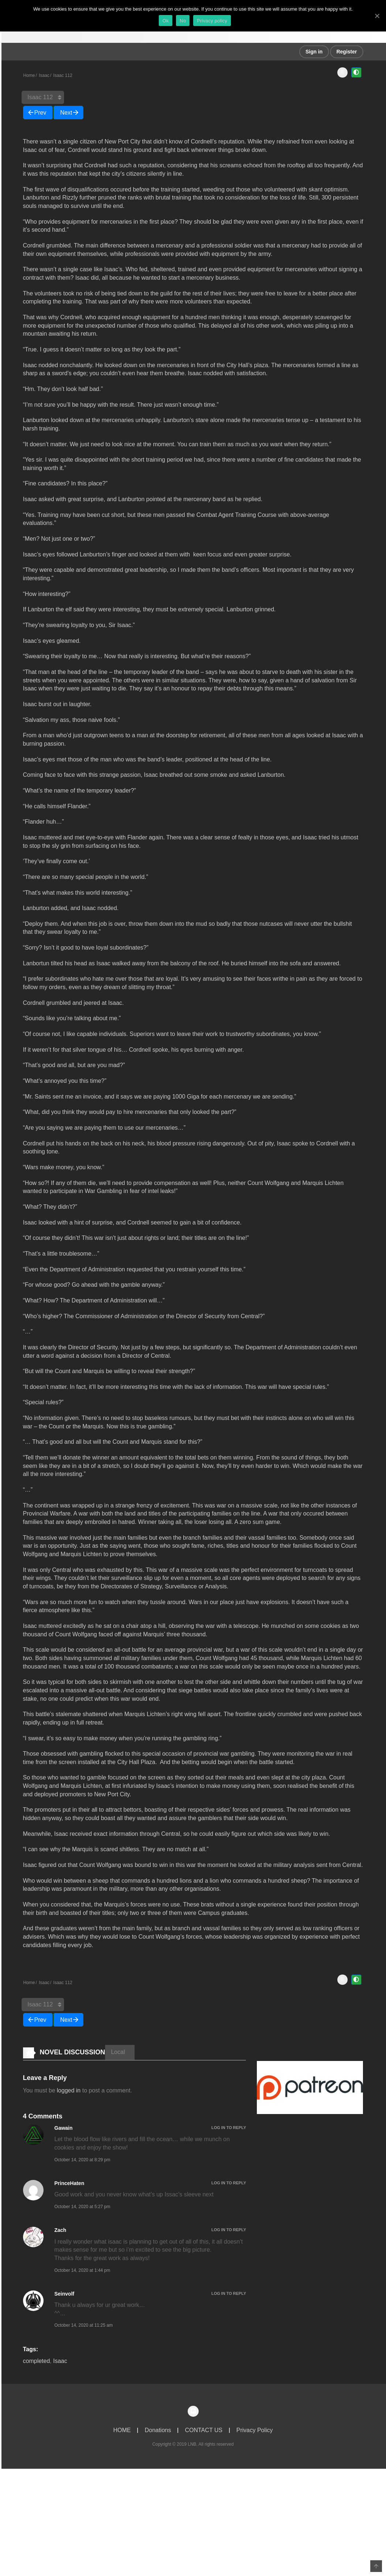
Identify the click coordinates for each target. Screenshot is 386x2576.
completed (36, 2367)
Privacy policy (212, 20)
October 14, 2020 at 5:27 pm (82, 2213)
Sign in (314, 52)
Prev (40, 114)
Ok (165, 20)
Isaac (44, 75)
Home (29, 75)
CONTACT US (203, 2437)
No (183, 20)
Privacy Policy (254, 2437)
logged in (68, 2097)
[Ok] (377, 15)
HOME (122, 2437)
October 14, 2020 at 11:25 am (84, 2332)
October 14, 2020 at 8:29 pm (82, 2166)
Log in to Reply (228, 2134)
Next (66, 114)
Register (346, 52)
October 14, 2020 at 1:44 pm (82, 2276)
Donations (158, 2437)
